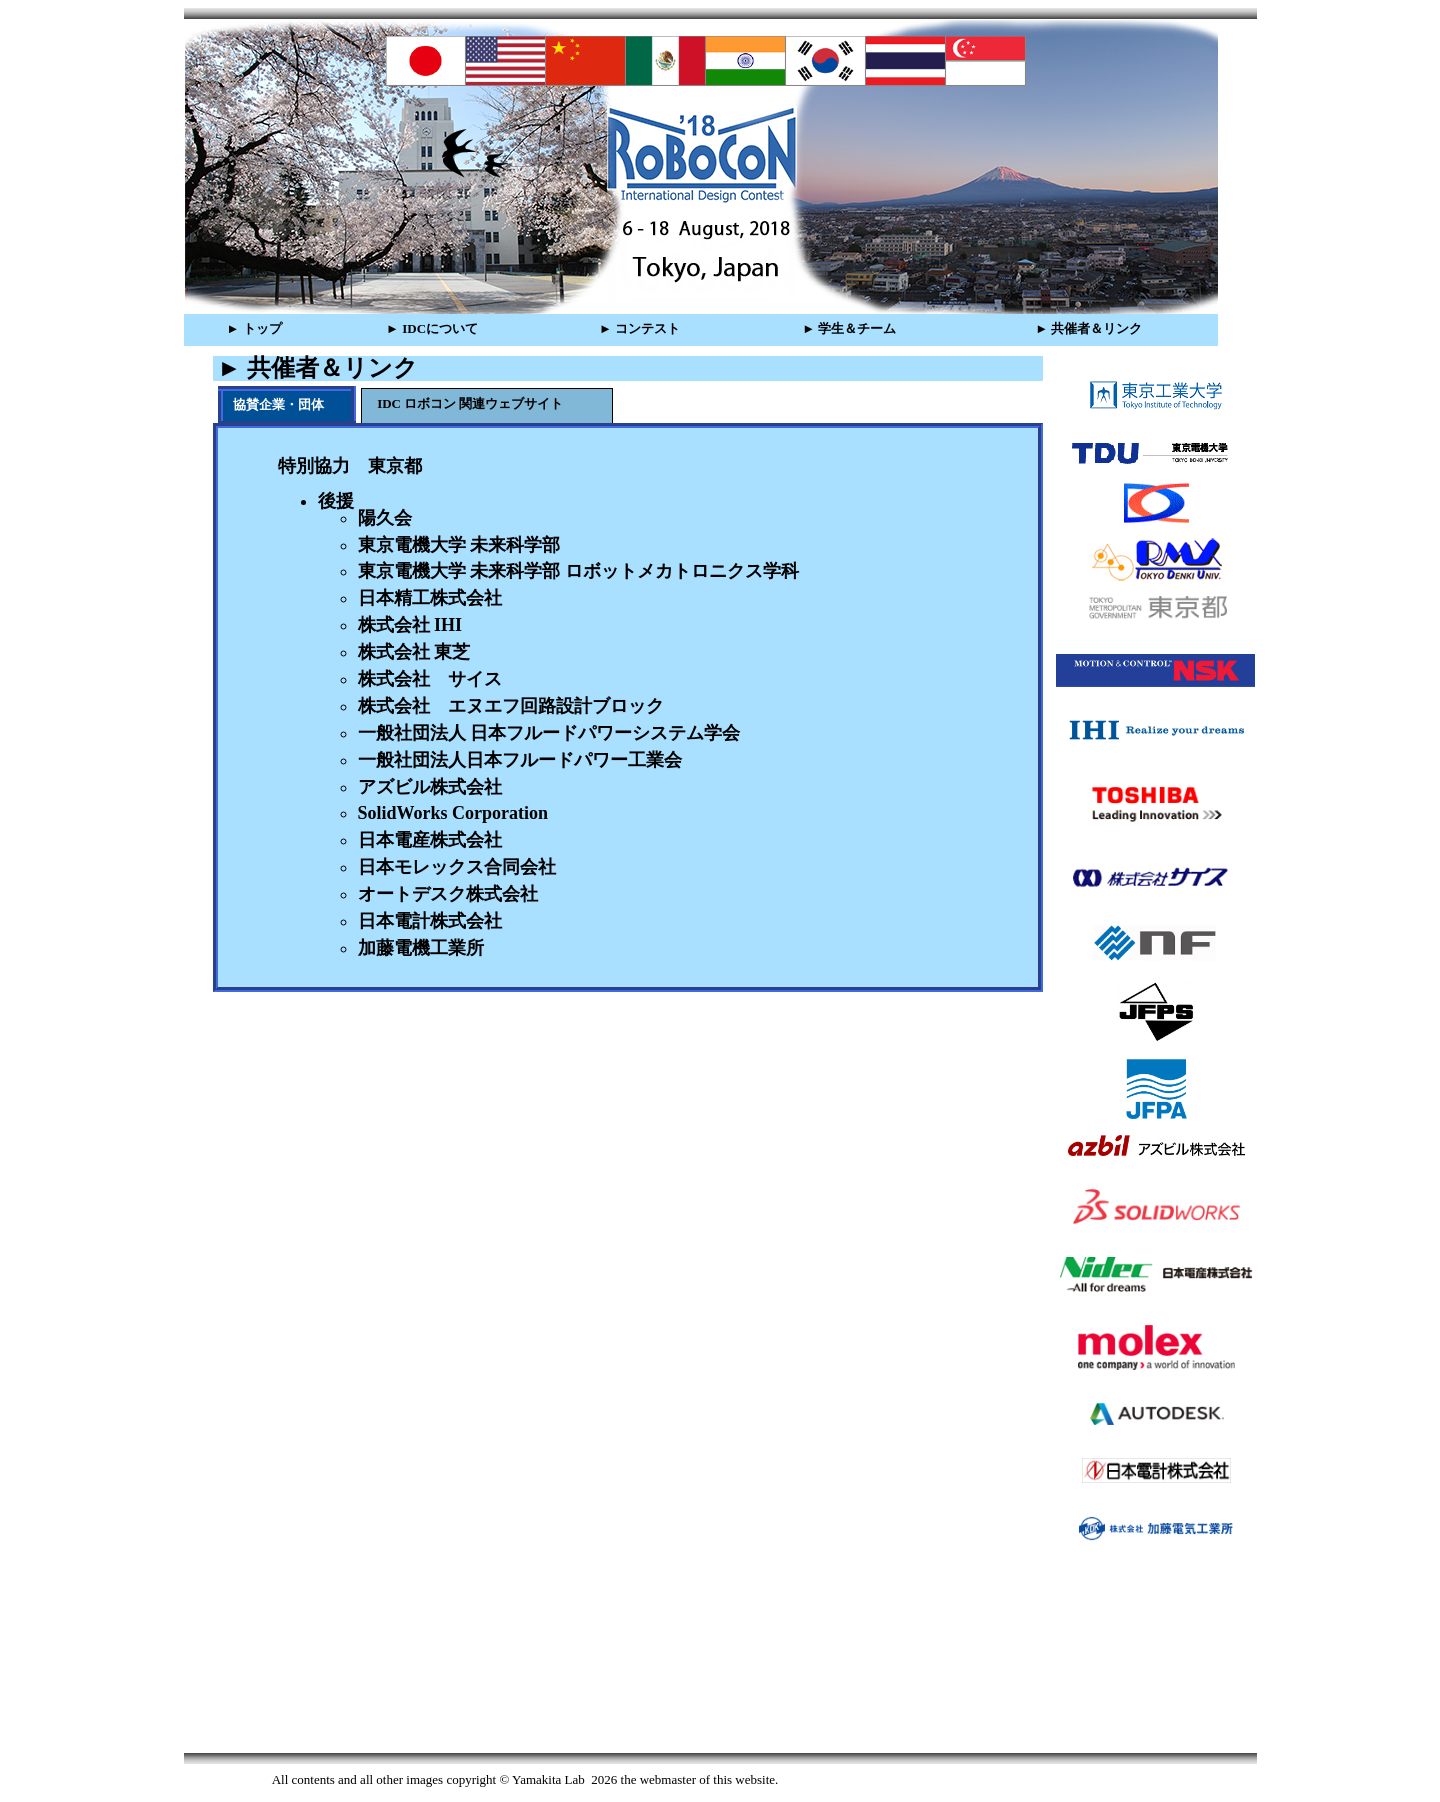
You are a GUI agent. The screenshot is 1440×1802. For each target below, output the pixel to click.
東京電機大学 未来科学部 (459, 545)
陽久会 (385, 518)
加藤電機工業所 (421, 948)
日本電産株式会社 (430, 840)
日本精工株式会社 (430, 598)
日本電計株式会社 (430, 921)
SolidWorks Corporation (453, 813)
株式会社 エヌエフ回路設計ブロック (511, 706)
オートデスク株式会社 (448, 894)
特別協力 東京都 (350, 466)
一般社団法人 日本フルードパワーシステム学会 (549, 733)
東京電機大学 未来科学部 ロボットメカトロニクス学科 (578, 571)
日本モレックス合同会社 (457, 867)
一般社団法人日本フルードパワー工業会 (520, 760)
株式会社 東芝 (414, 652)
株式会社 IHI (410, 625)
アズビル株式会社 (430, 787)
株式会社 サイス (430, 679)
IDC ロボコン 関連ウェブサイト (470, 403)
